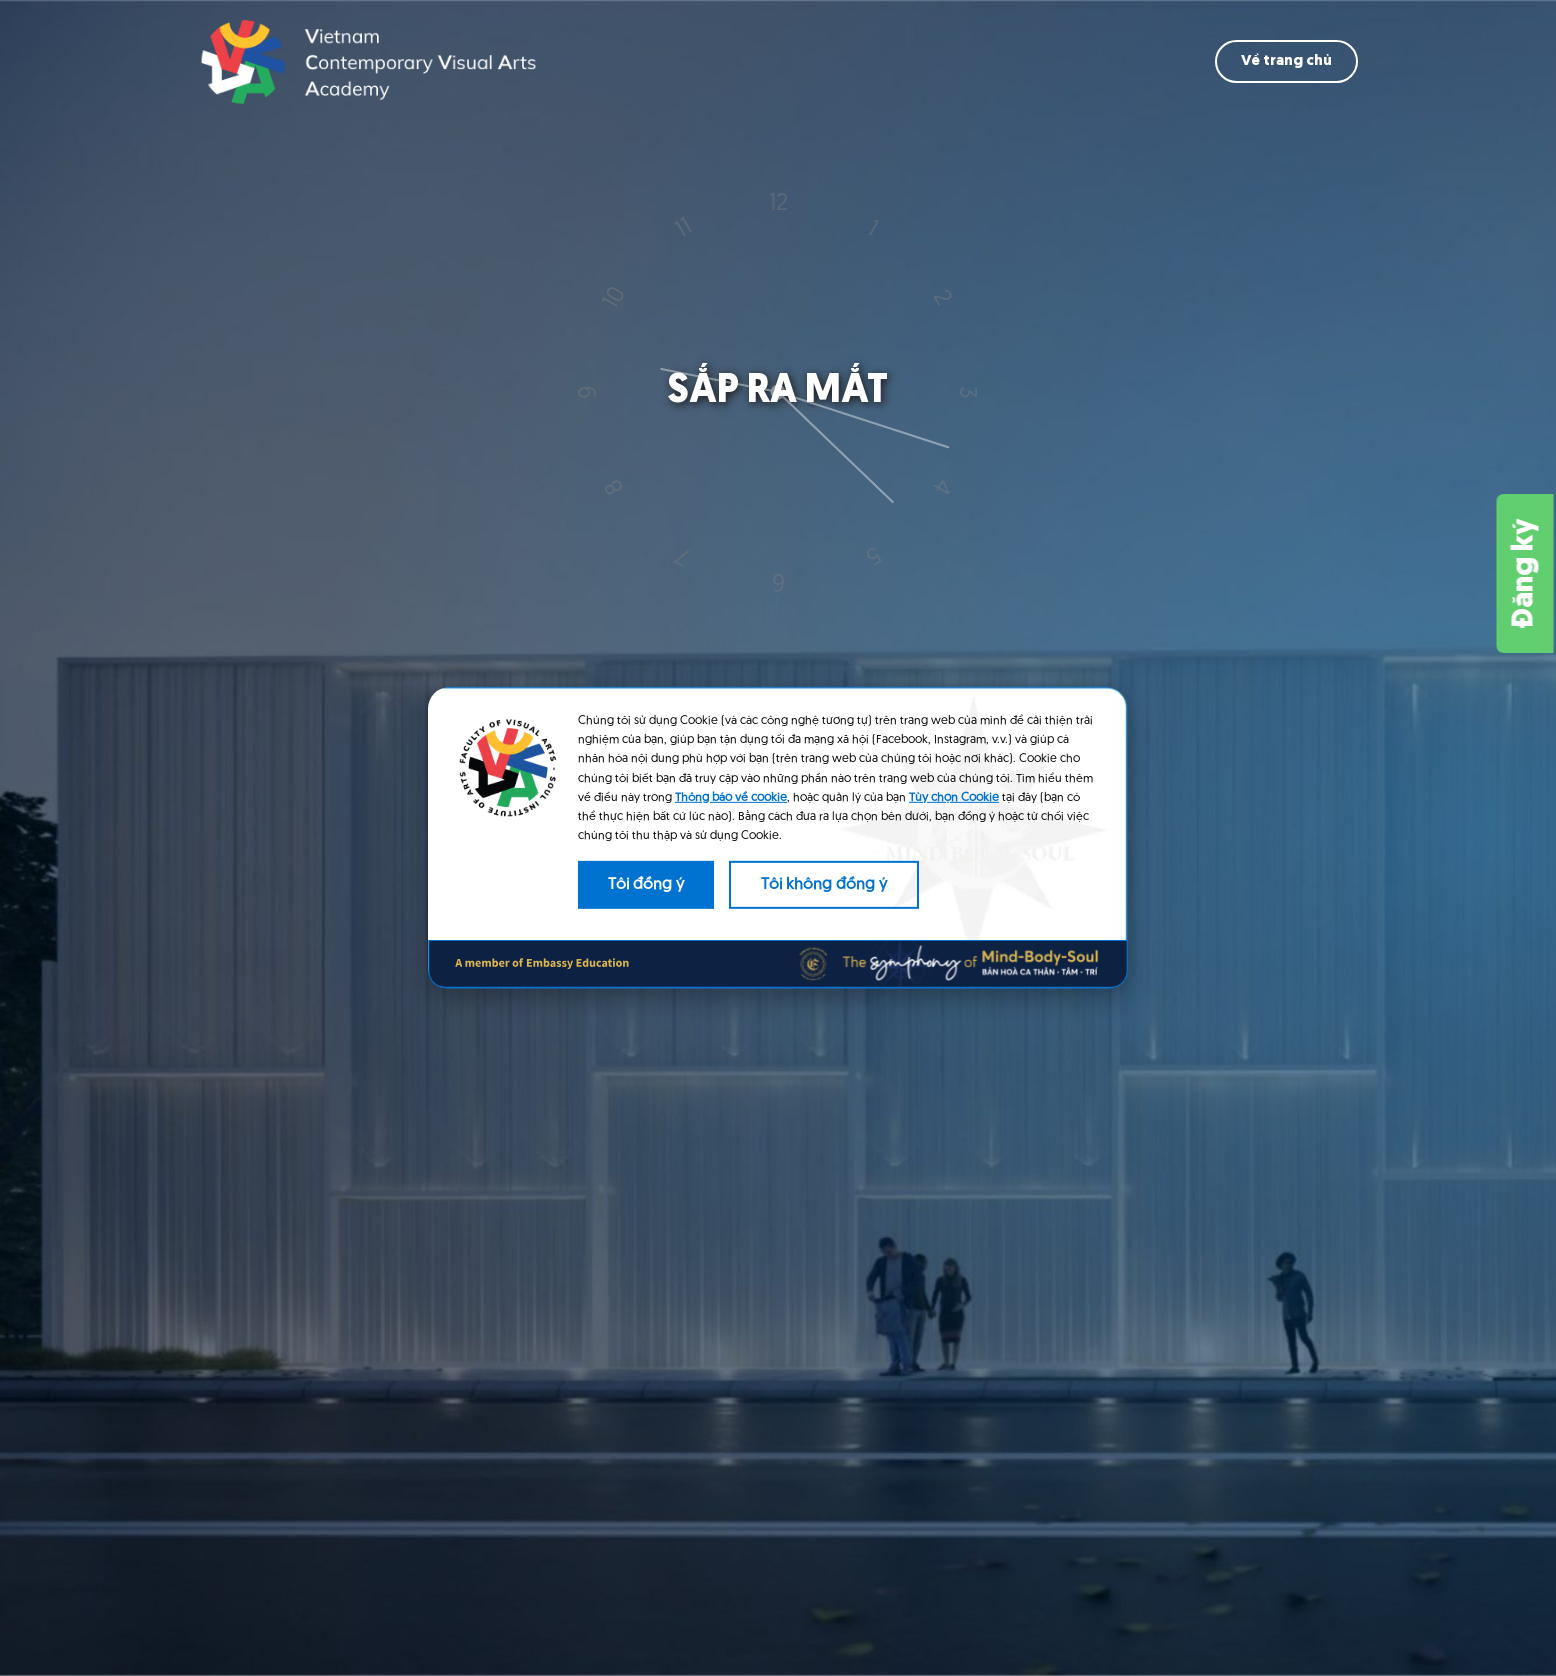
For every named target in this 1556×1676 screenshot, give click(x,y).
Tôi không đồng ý (824, 885)
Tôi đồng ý (646, 885)
